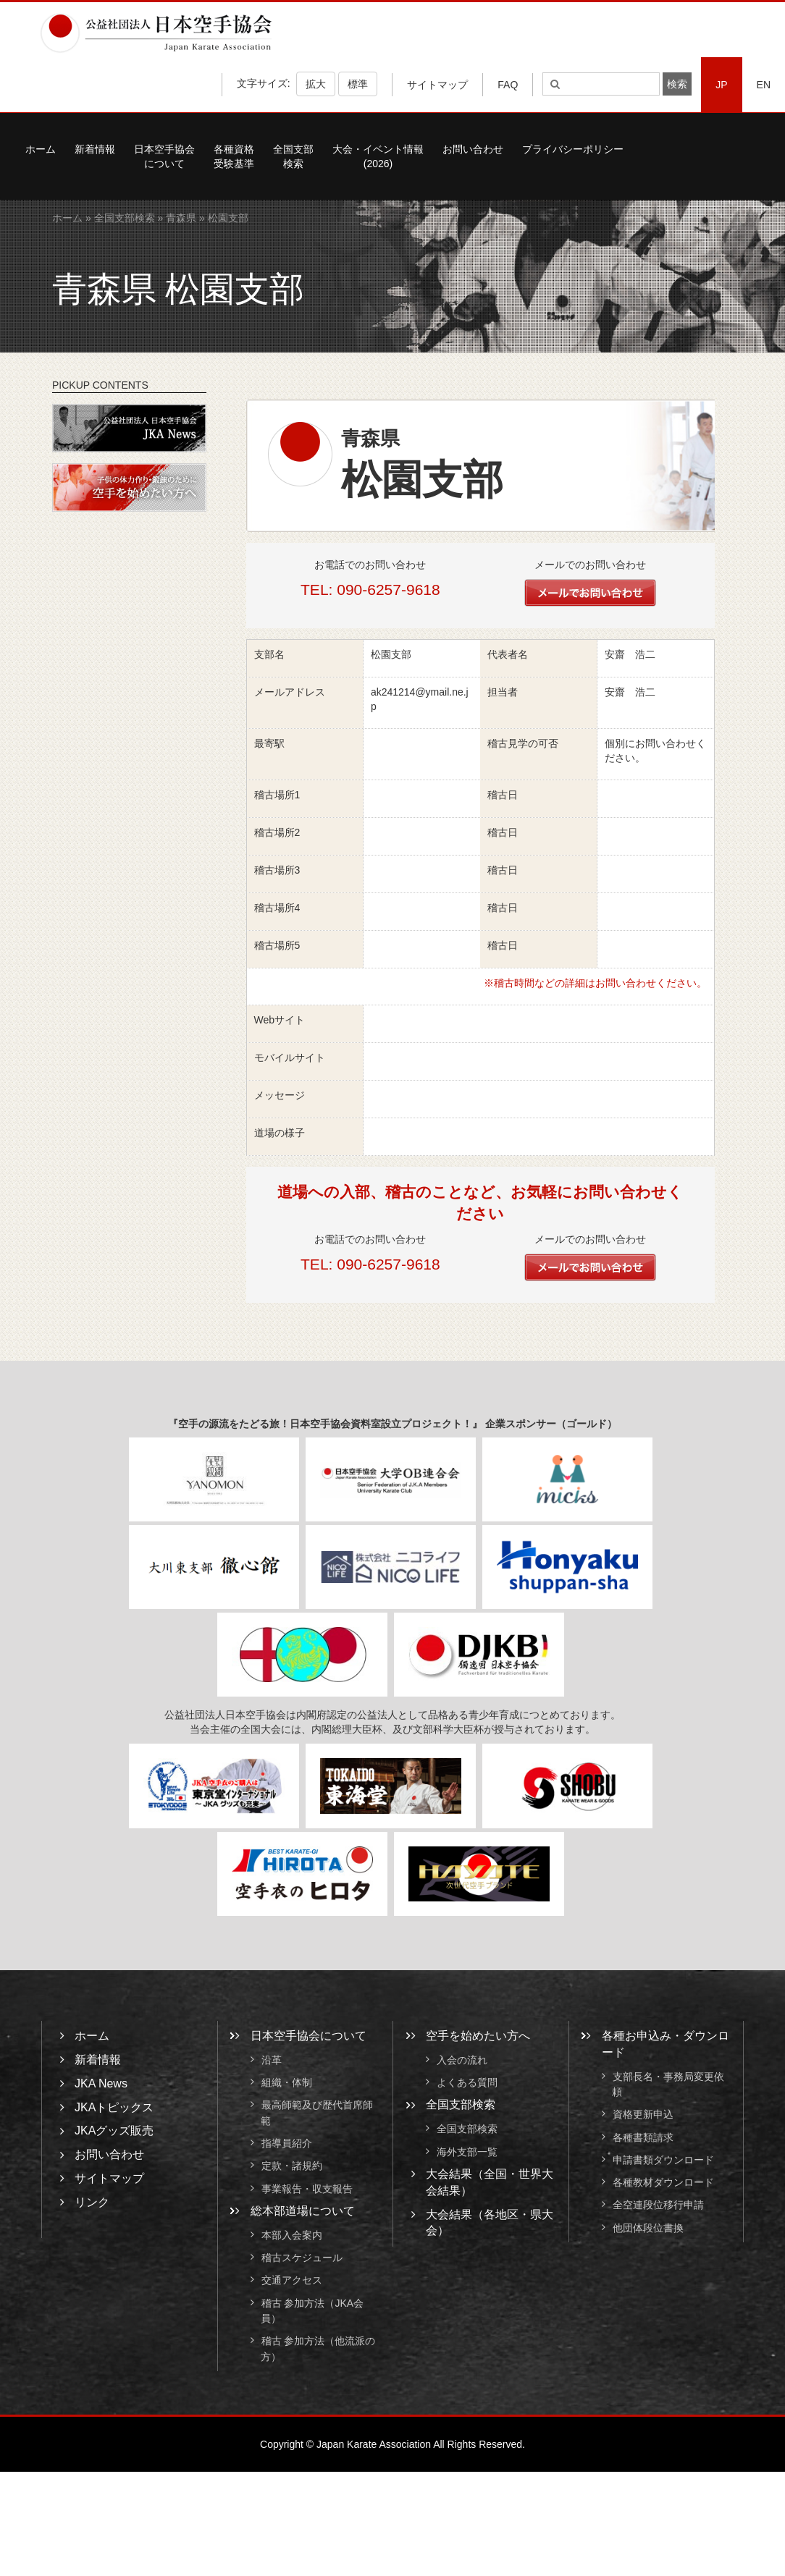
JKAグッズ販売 (114, 2130)
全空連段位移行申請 (658, 2205)
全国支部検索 (293, 156)
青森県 (181, 218)
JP (721, 84)
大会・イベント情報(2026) (378, 156)
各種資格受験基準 (234, 156)
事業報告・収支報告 (307, 2189)
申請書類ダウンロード (663, 2160)
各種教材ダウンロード (663, 2182)
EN (764, 84)
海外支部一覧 (467, 2152)
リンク (92, 2202)
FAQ (508, 84)
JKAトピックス (114, 2107)
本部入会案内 (291, 2235)
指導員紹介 (286, 2143)
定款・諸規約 (291, 2166)
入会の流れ (462, 2060)
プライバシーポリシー (573, 149)
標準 (358, 84)
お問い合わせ (472, 149)
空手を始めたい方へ (478, 2036)
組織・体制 (286, 2082)
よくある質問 (467, 2082)
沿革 (271, 2060)
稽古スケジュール (302, 2257)
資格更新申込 (643, 2115)
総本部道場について (303, 2211)
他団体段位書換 (648, 2228)
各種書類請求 (643, 2137)
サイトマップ (437, 84)
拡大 (316, 84)
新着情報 (95, 149)
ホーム (40, 149)
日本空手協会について (164, 156)
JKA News (101, 2083)
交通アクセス (291, 2280)
